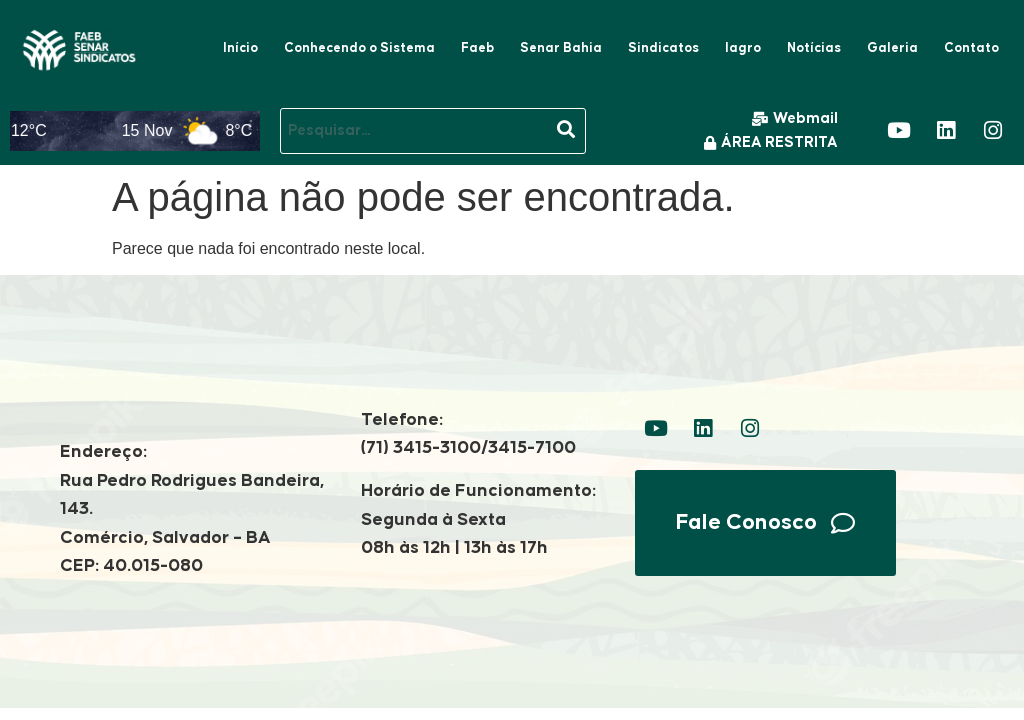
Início (240, 48)
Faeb (477, 48)
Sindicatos (663, 48)
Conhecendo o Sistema (359, 48)
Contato (971, 48)
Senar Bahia (561, 48)
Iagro (743, 48)
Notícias (814, 48)
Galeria (892, 48)
